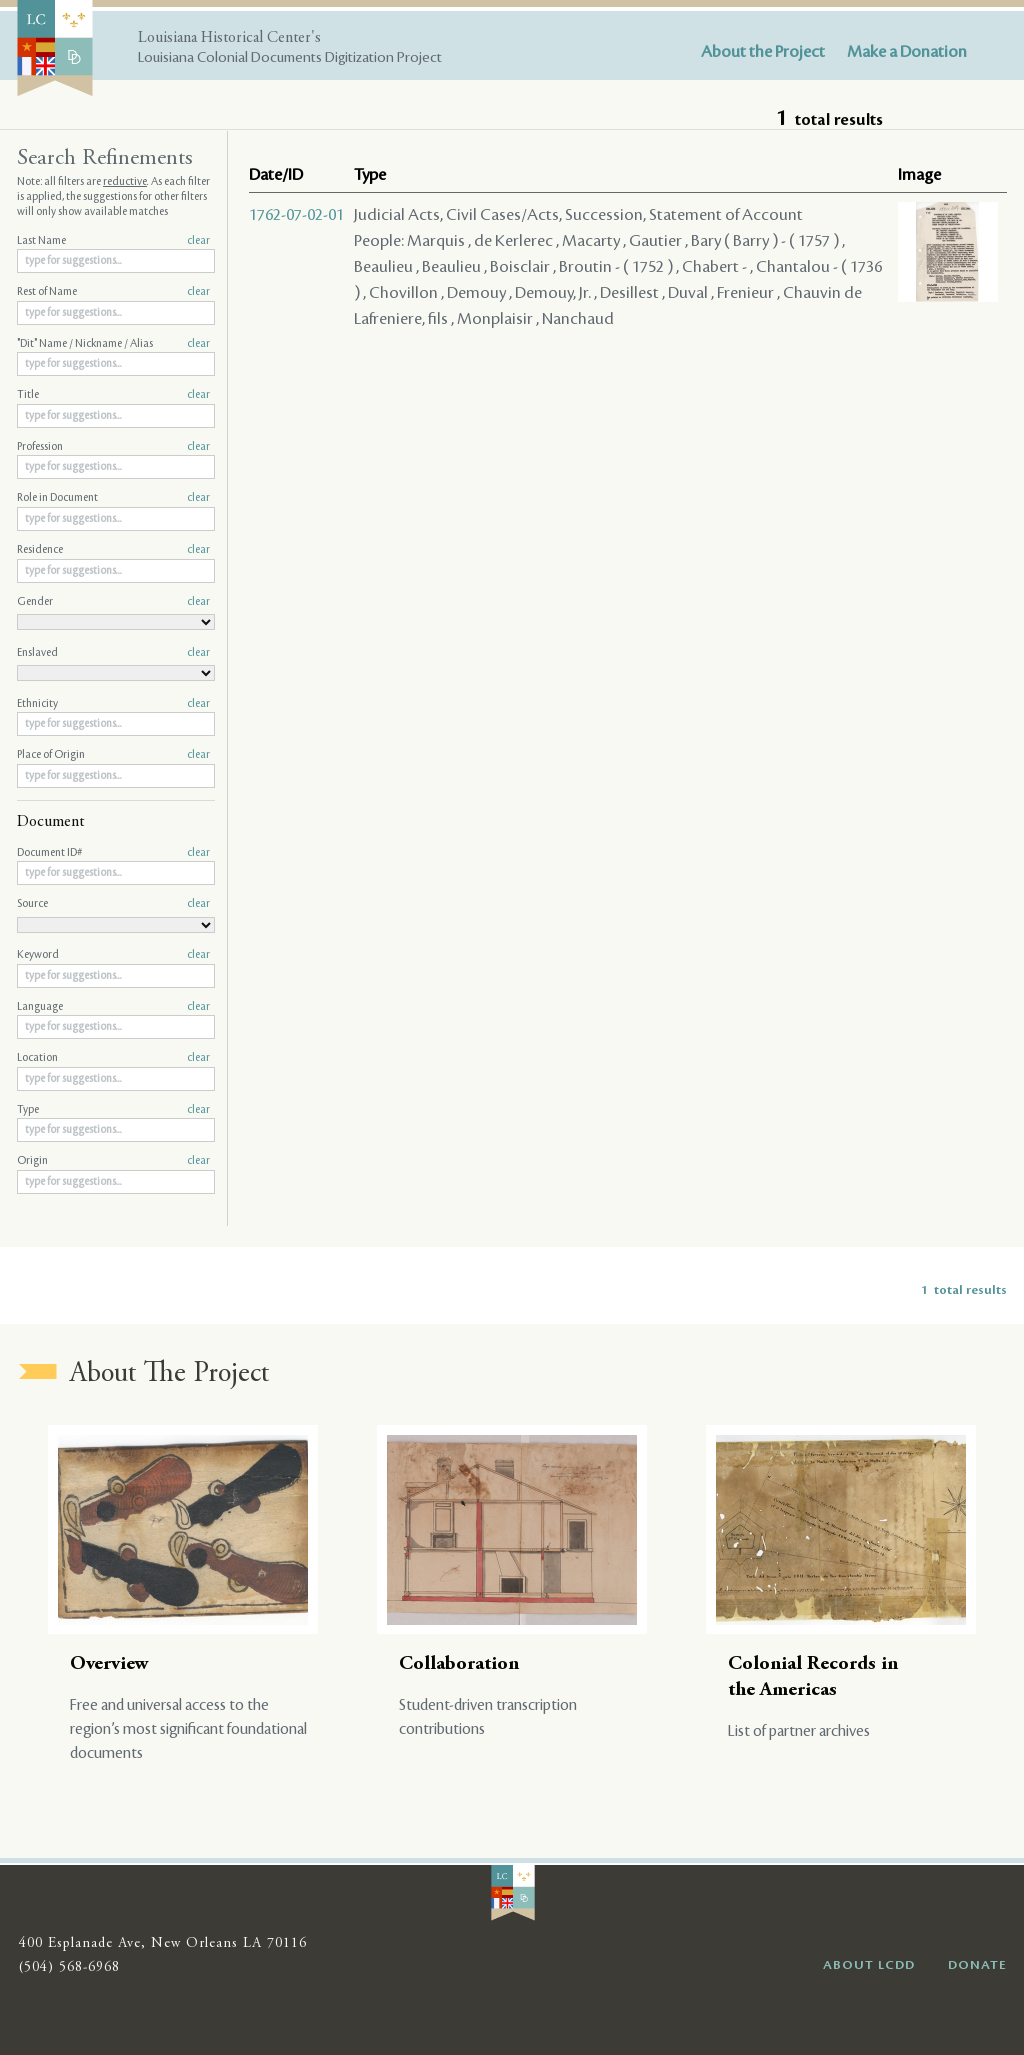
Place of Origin (113, 755)
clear (198, 241)
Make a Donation (907, 52)
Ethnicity (113, 704)
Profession (113, 447)
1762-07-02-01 (296, 215)
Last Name (113, 241)
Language (113, 1007)
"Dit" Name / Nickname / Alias (113, 344)
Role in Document (113, 498)
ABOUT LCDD (869, 1965)
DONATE (977, 1965)
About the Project (763, 52)
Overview (109, 1664)
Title (113, 395)
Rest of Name (113, 292)
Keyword (113, 955)
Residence (113, 550)
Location (113, 1058)
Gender (113, 602)
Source (113, 904)
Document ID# (113, 853)
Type (113, 1110)
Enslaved (113, 653)
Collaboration (459, 1664)
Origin (113, 1161)
